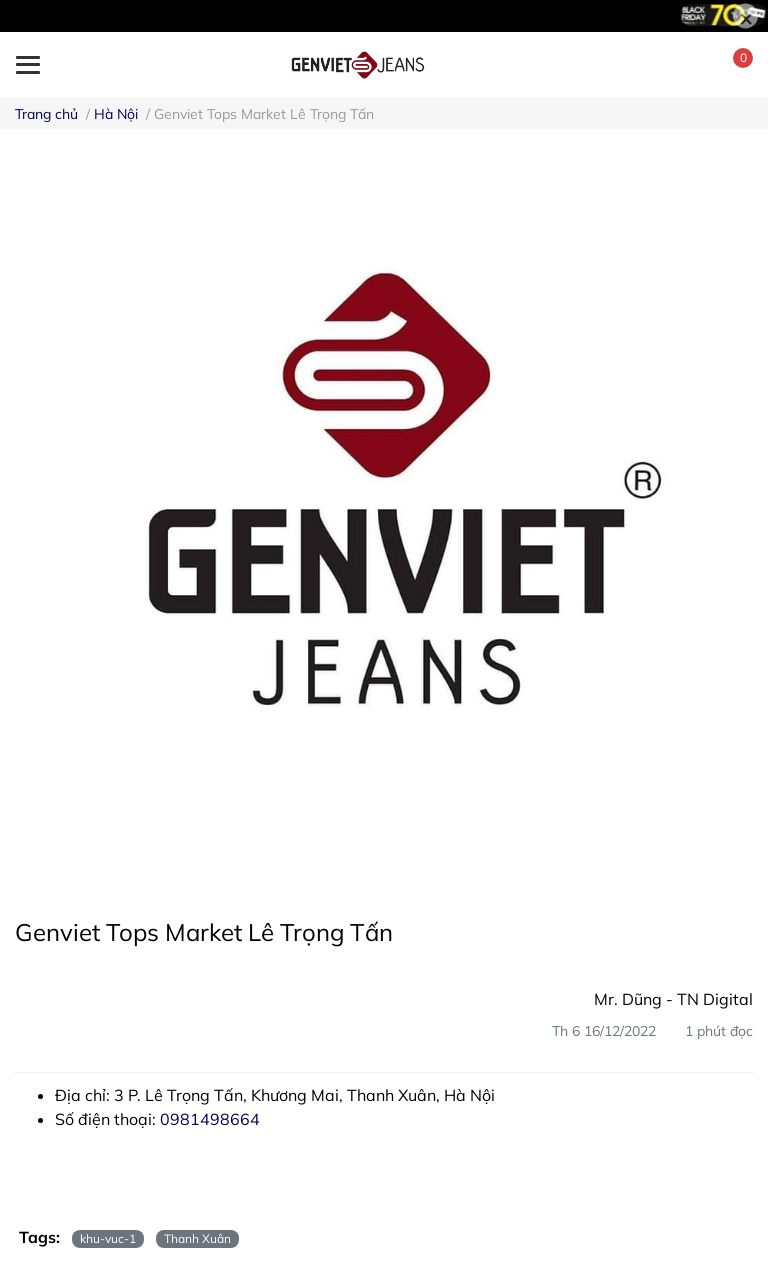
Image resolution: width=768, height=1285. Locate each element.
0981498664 (210, 1119)
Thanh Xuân (197, 1238)
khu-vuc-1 (108, 1238)
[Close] (745, 16)
